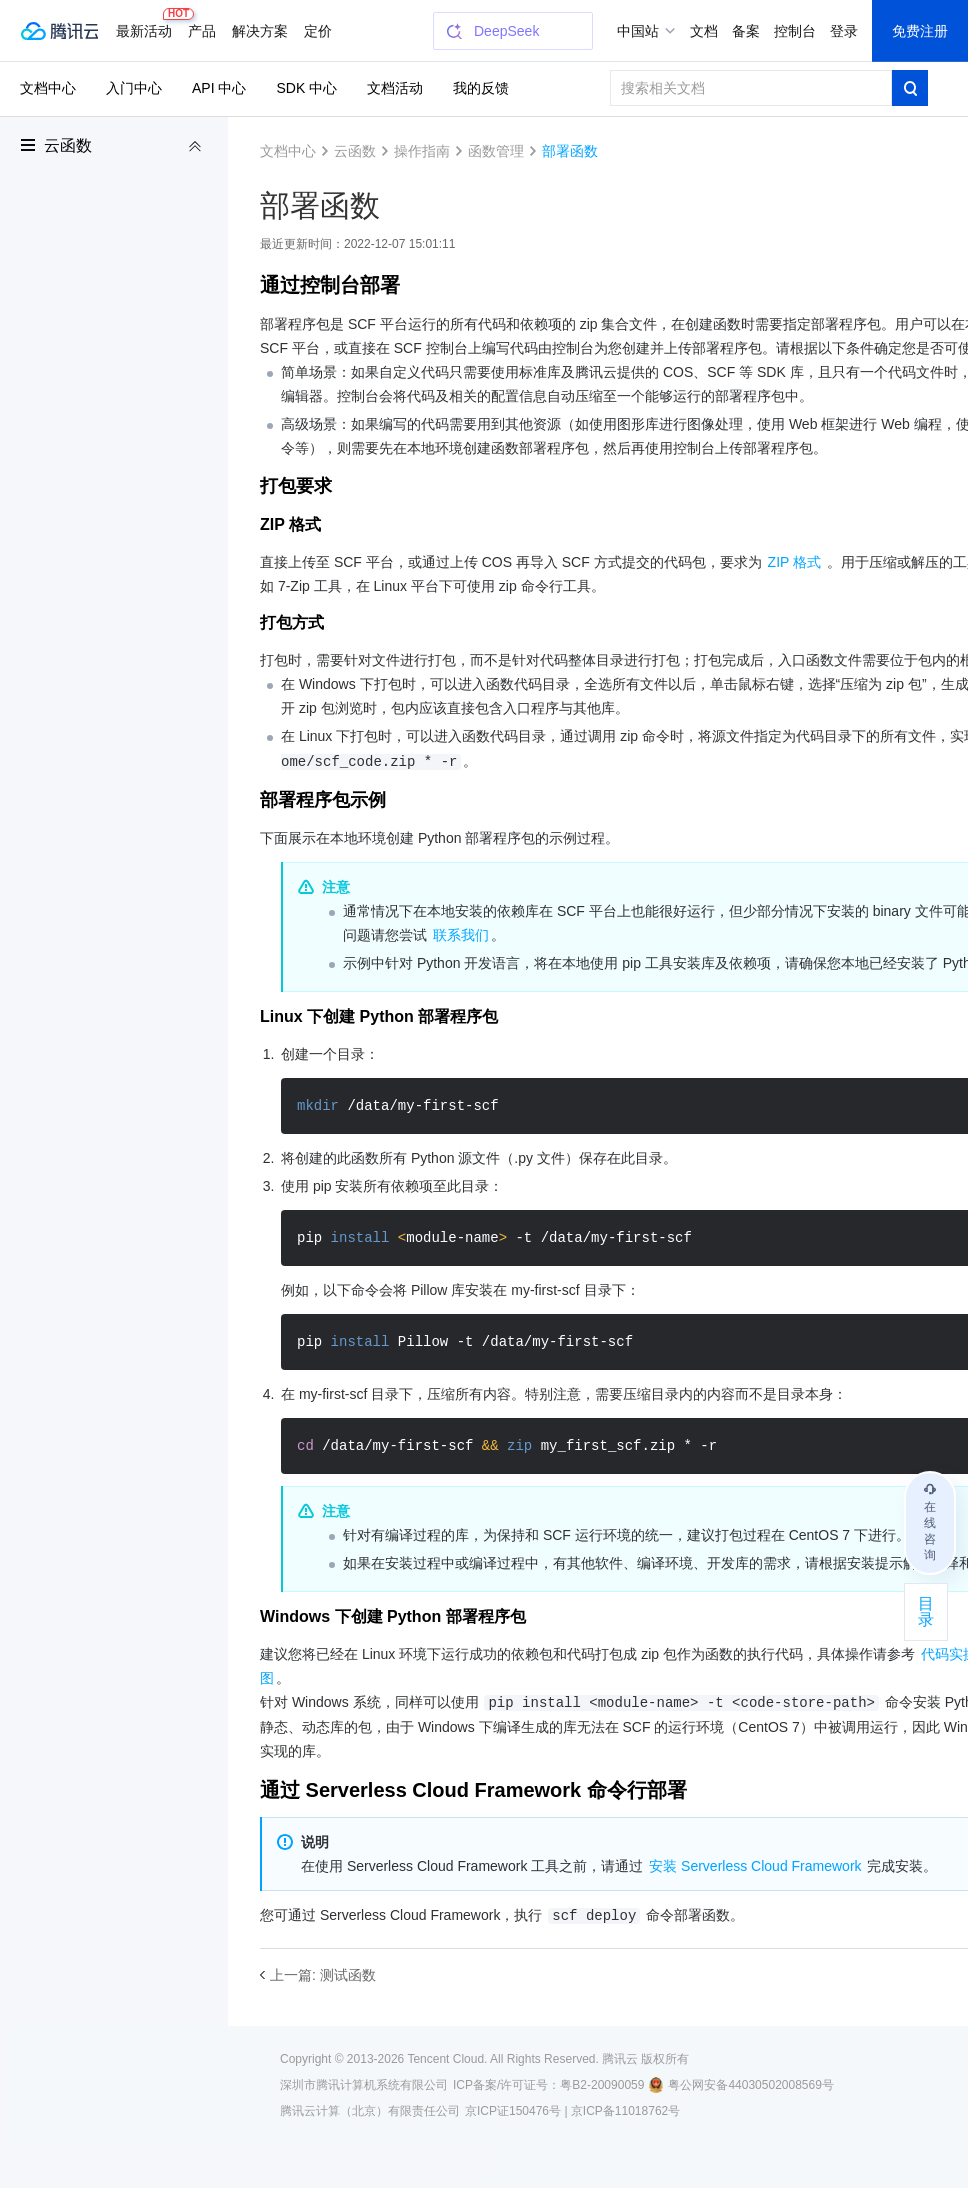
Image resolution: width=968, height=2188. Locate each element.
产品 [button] (202, 31)
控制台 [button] (795, 31)
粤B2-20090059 (602, 2085)
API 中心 (219, 88)
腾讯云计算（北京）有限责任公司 (370, 2111)
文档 (704, 31)
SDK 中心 (306, 88)
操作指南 (422, 151)
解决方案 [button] (260, 31)
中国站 (638, 31)
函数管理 (496, 151)
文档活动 (395, 88)
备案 (746, 31)
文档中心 (48, 88)
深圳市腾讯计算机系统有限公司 (364, 2085)
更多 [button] (318, 31)
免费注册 (920, 31)
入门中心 (134, 88)
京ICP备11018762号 (625, 2111)
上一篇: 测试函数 (323, 1975)
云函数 (68, 145)
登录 (844, 31)
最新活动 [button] (148, 23)
